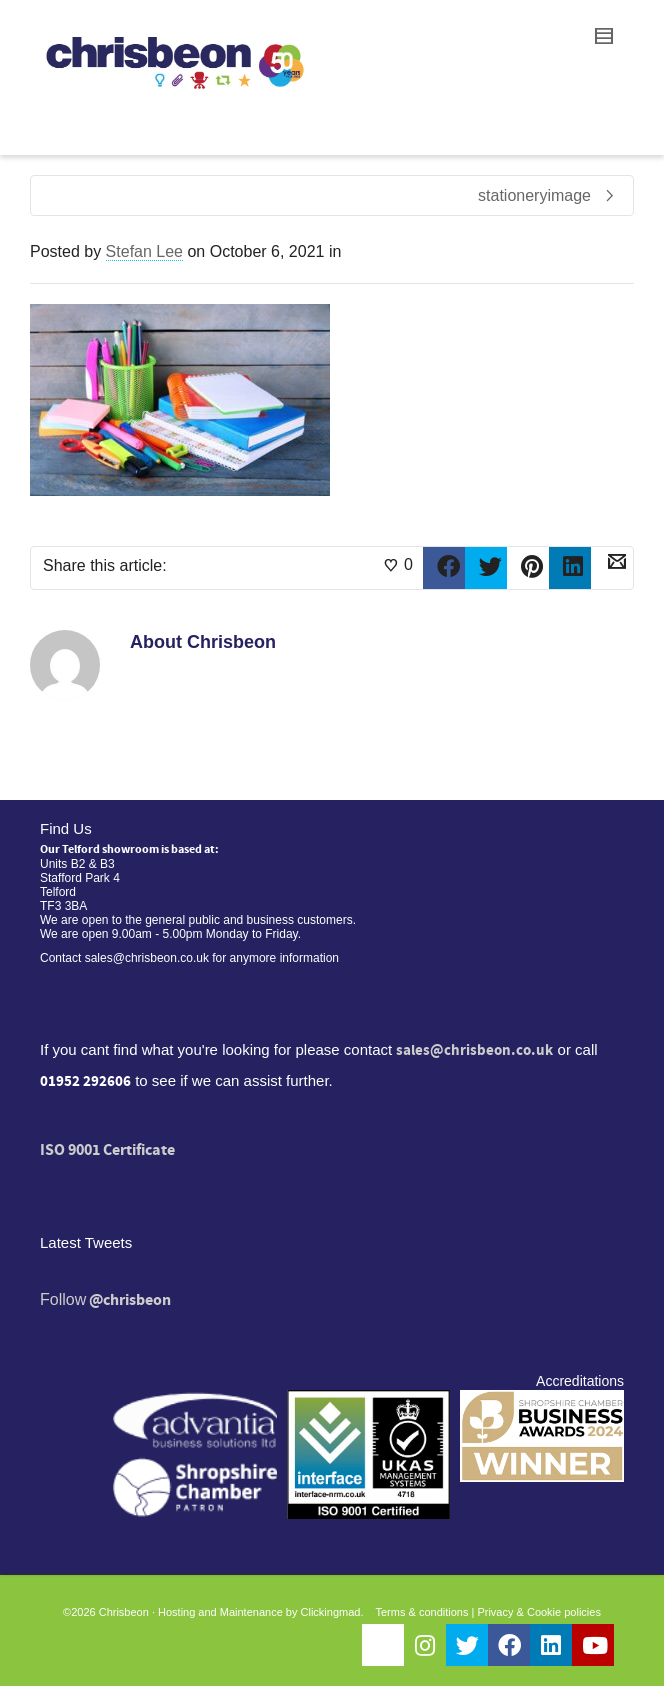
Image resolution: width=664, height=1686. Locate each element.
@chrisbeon (130, 1300)
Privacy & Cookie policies (539, 1612)
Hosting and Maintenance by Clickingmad (259, 1612)
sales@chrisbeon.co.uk (474, 1050)
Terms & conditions (422, 1612)
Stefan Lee (144, 251)
